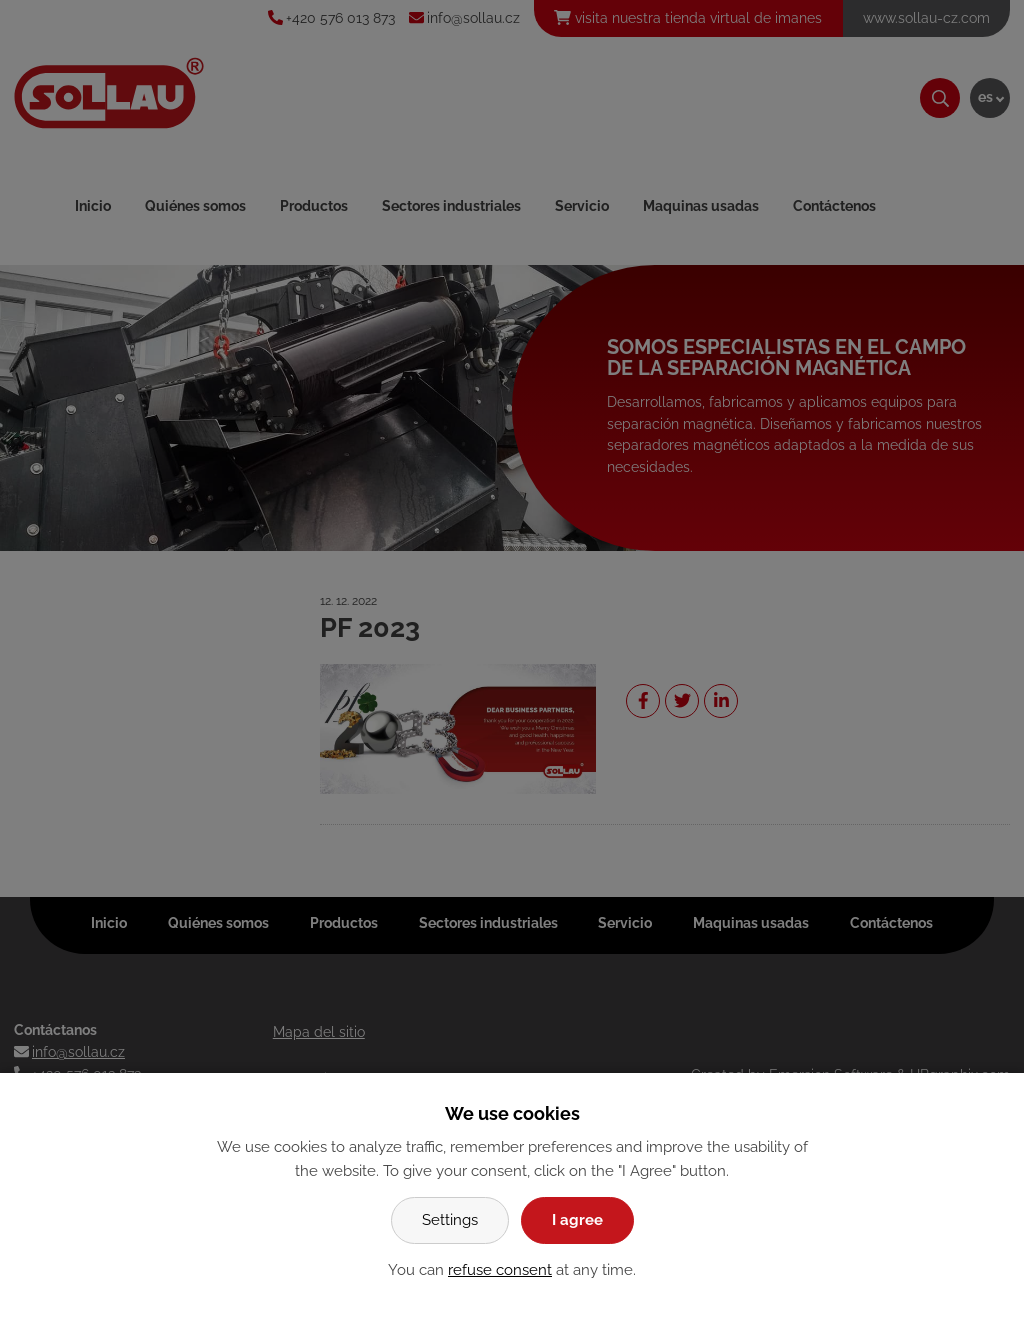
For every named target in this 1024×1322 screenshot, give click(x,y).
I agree (577, 1220)
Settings (450, 1220)
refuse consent (500, 1270)
